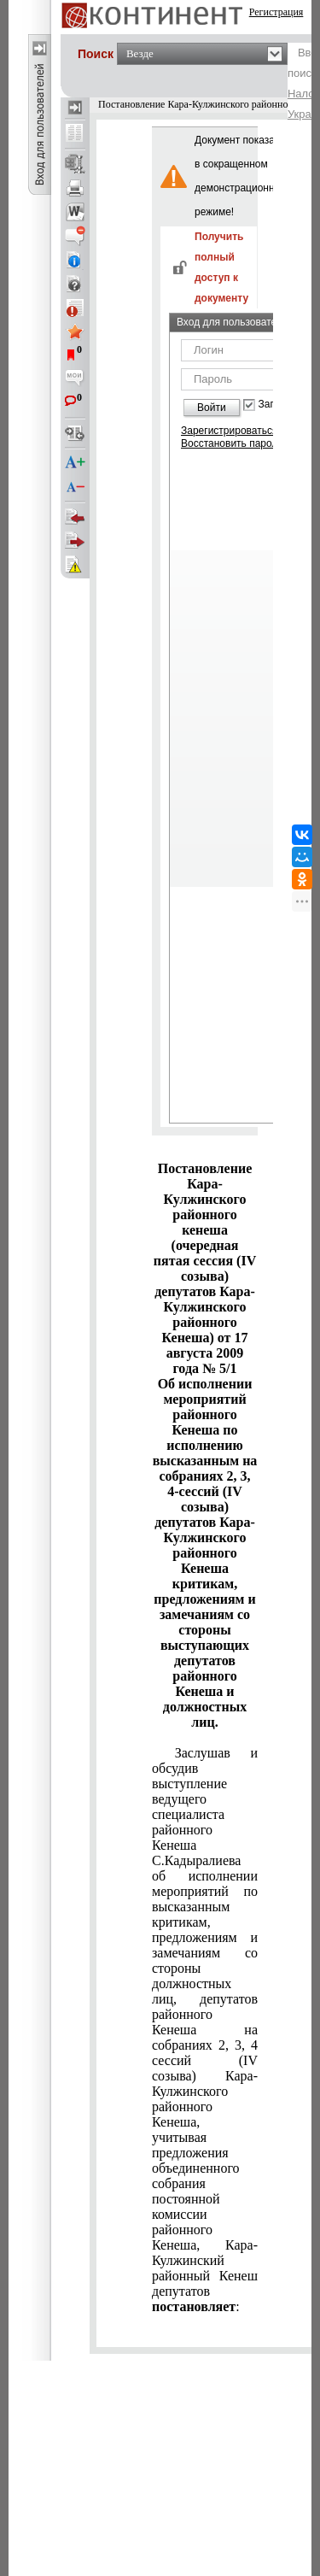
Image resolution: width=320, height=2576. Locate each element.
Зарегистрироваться (229, 431)
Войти (211, 408)
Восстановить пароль (232, 443)
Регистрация (276, 12)
